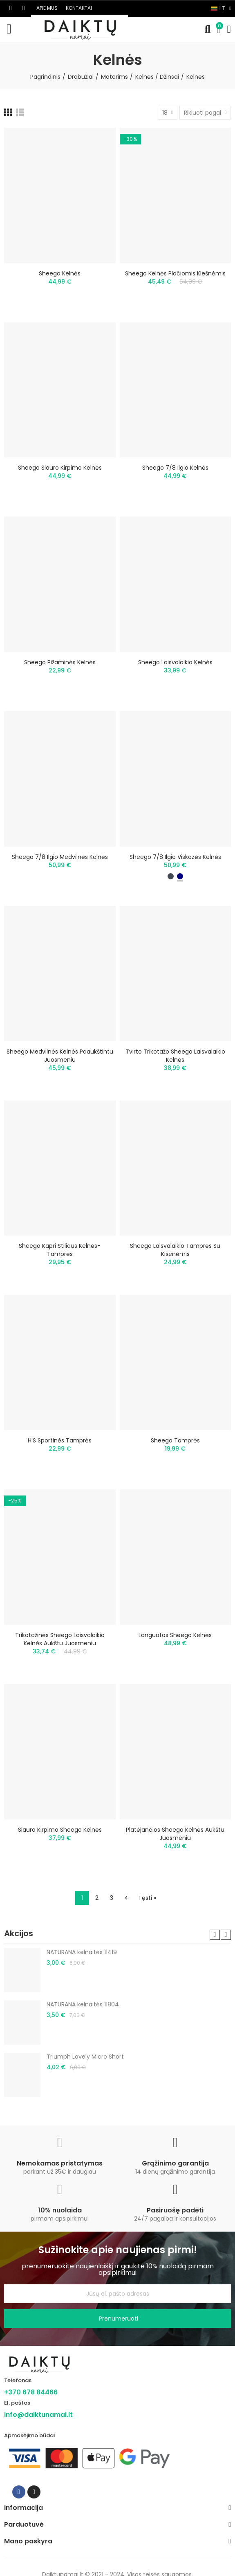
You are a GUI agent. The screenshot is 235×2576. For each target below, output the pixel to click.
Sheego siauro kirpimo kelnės (60, 468)
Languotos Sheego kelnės (175, 1635)
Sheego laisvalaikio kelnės (175, 662)
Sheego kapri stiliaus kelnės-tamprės (60, 1250)
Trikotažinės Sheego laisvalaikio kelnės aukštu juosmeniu (60, 1639)
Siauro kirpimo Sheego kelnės (60, 1830)
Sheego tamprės (175, 1440)
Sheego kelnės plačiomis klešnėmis (175, 273)
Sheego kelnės (60, 273)
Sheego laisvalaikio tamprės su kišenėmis (175, 1250)
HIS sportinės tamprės (60, 1440)
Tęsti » (147, 1898)
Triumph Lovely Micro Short (85, 2056)
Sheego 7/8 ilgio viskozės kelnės (175, 857)
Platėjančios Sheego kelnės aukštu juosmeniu (175, 1834)
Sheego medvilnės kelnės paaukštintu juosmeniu (60, 1055)
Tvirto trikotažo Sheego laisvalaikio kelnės (175, 1055)
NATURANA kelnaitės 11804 (83, 2004)
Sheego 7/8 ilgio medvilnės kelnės (60, 857)
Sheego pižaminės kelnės (60, 662)
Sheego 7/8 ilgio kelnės (175, 468)
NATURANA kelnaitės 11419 (82, 1952)
